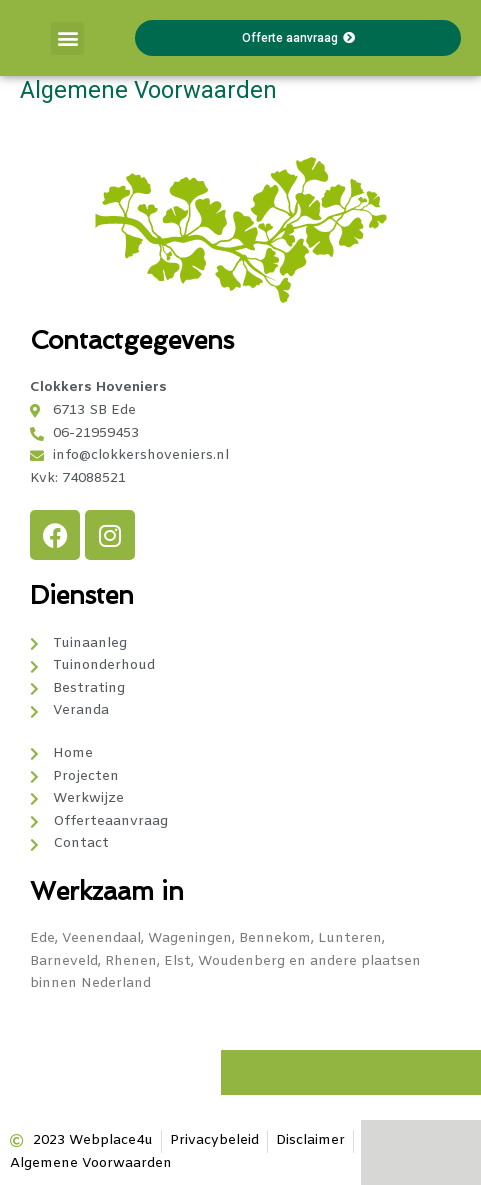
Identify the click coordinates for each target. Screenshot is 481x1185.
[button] (67, 38)
